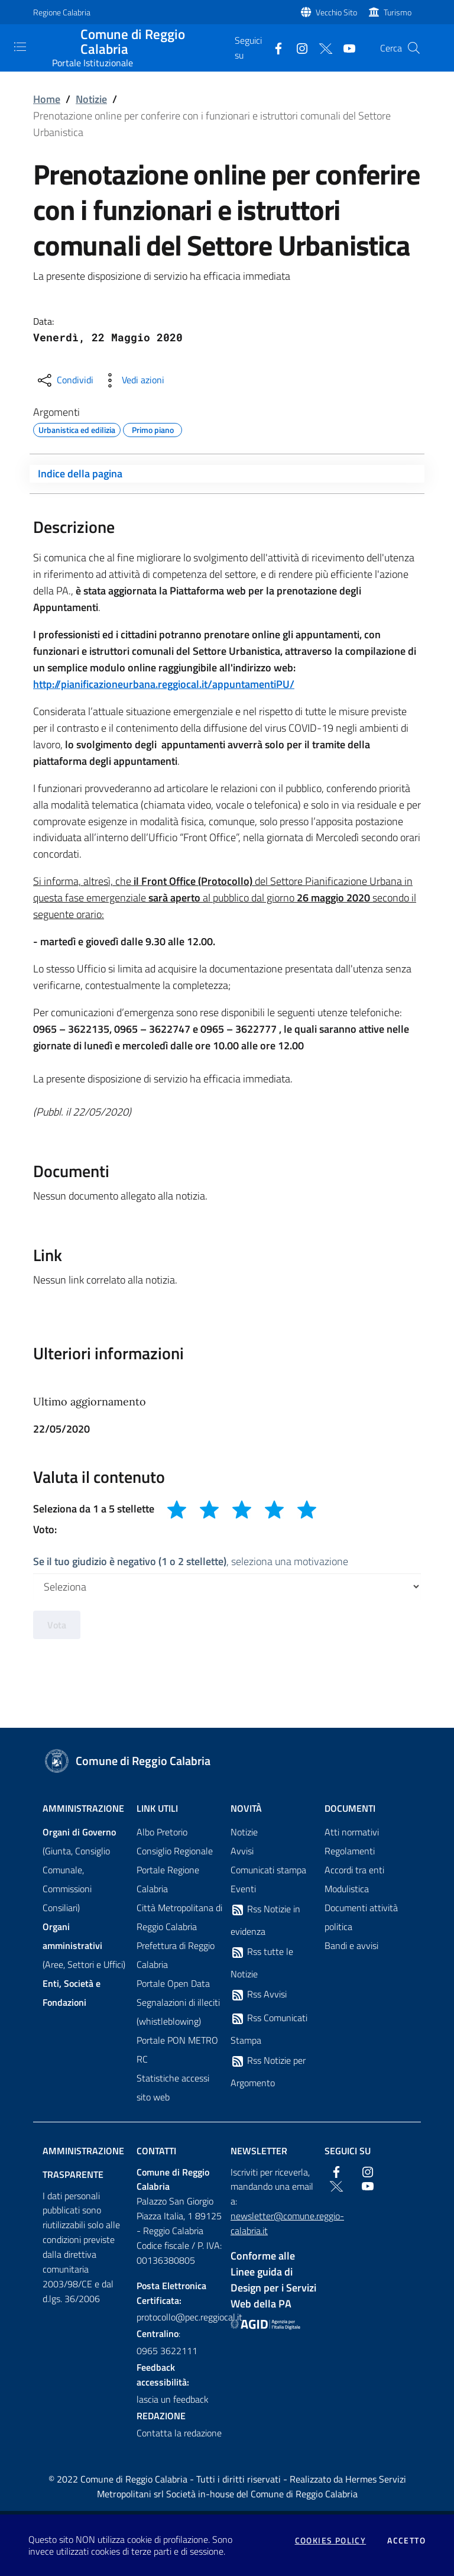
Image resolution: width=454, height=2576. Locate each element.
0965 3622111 (167, 2351)
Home (46, 99)
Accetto (406, 2540)
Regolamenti (350, 1851)
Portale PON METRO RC (177, 2049)
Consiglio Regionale (175, 1851)
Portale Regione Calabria (168, 1879)
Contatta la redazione (179, 2433)
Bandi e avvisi (351, 1945)
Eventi (243, 1889)
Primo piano (153, 428)
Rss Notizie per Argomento (268, 2071)
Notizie (91, 99)
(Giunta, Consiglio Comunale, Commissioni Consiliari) (79, 1870)
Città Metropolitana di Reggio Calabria (179, 1917)
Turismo (397, 12)
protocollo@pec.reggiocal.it (180, 2317)
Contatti (156, 2151)
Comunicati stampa (268, 1870)
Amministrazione (83, 1808)
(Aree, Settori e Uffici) (84, 1945)
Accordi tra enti (354, 1870)
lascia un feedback (173, 2399)
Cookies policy (331, 2540)
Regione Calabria (61, 12)
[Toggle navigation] (20, 47)
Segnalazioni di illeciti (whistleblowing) (178, 2011)
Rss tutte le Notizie (262, 1962)
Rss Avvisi (259, 1994)
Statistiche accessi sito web (173, 2087)
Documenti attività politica (361, 1917)
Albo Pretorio (162, 1832)
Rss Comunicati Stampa (269, 2029)
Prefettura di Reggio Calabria (176, 1954)
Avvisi (242, 1851)
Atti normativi (352, 1832)
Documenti (350, 1808)
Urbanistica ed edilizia (76, 428)
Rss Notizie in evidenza (265, 1920)
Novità (246, 1808)
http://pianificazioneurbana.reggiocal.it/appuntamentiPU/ (163, 684)
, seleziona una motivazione (190, 1561)
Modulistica (347, 1889)
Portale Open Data (173, 1983)
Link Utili (157, 1808)
